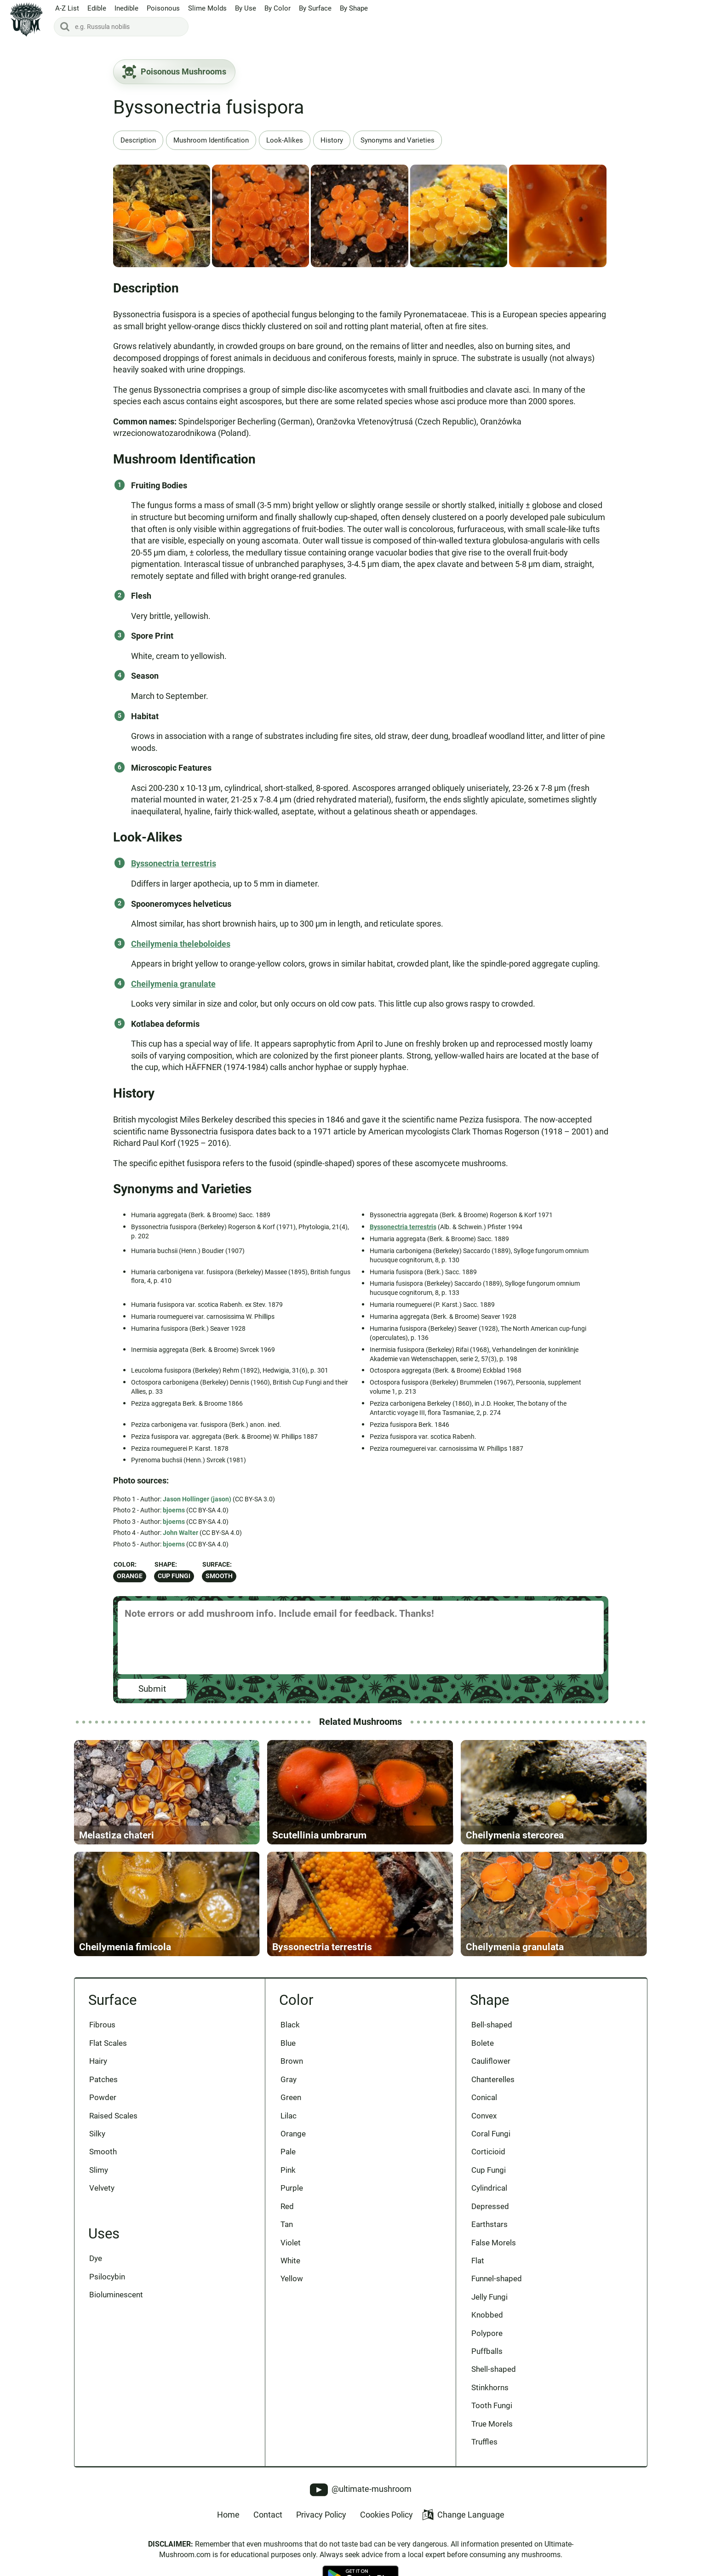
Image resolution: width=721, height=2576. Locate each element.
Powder (103, 2098)
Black (290, 2026)
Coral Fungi (490, 2135)
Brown (291, 2062)
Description (138, 140)
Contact (267, 2516)
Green (290, 2098)
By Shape (354, 9)
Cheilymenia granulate (173, 984)
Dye (96, 2259)
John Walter (180, 1532)
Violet (290, 2243)
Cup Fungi (174, 1576)
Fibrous (103, 2026)
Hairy (99, 2062)
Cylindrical (489, 2189)
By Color (277, 9)
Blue (288, 2044)
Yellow (291, 2279)
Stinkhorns (490, 2388)
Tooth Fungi (491, 2407)
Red (287, 2207)
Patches (104, 2080)
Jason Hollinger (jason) (197, 1499)
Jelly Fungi (489, 2298)
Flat (477, 2262)
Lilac (288, 2116)
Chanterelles (493, 2080)
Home (228, 2516)
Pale (288, 2153)
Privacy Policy (321, 2516)
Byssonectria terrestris (173, 863)
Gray (288, 2080)
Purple (291, 2189)
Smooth (219, 1576)
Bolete (482, 2044)
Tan (286, 2225)
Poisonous (163, 9)
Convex (484, 2116)
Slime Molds (207, 9)
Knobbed (487, 2316)
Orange (130, 1576)
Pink (288, 2171)
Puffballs (487, 2352)
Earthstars (489, 2225)
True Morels (492, 2425)
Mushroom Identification (211, 140)
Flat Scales (108, 2044)
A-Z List (67, 9)
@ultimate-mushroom (361, 2491)
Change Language (463, 2516)
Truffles (484, 2443)
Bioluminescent (116, 2296)
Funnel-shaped (496, 2279)
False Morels (493, 2243)
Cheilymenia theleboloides (180, 944)
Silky (98, 2135)
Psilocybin (108, 2277)
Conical (484, 2098)
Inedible (126, 9)
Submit (152, 1688)
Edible (96, 9)
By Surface (315, 9)
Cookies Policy (386, 2516)
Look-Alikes (284, 140)
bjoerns (174, 1510)
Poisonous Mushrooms (174, 72)
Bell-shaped (491, 2026)
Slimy (99, 2171)
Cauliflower (490, 2062)
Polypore (487, 2334)
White (290, 2262)
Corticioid (488, 2153)
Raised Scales (114, 2116)
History (331, 140)
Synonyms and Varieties (397, 140)
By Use (245, 9)
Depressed (490, 2207)
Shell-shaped (493, 2371)
